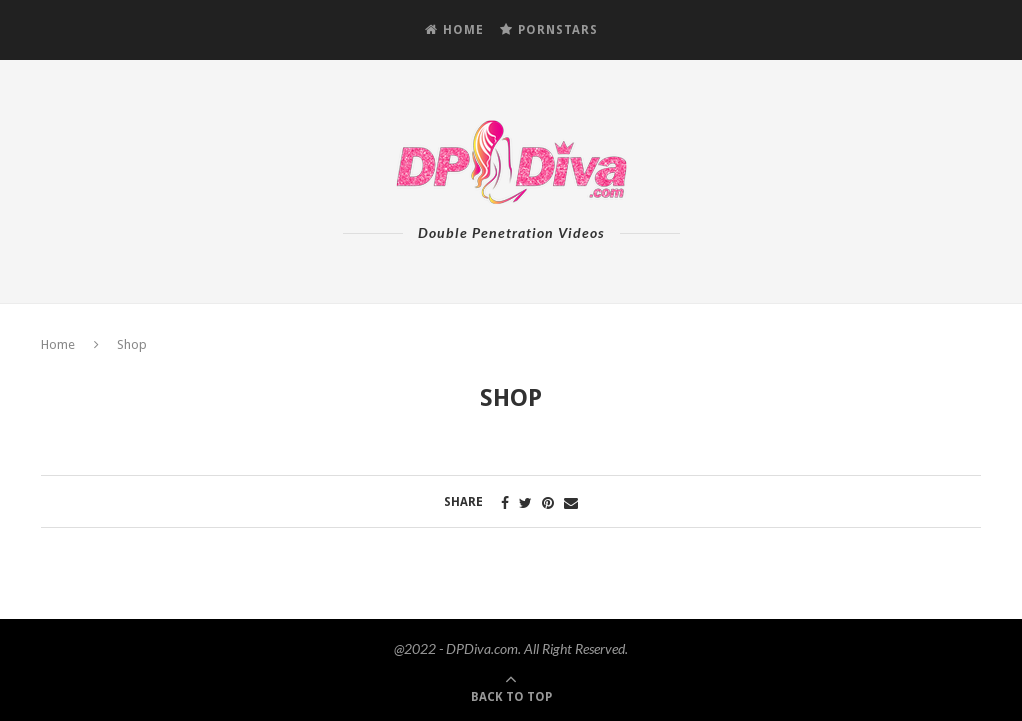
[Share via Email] (571, 502)
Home (58, 344)
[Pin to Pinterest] (548, 502)
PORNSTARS (549, 30)
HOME (454, 30)
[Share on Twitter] (525, 502)
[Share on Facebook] (505, 502)
